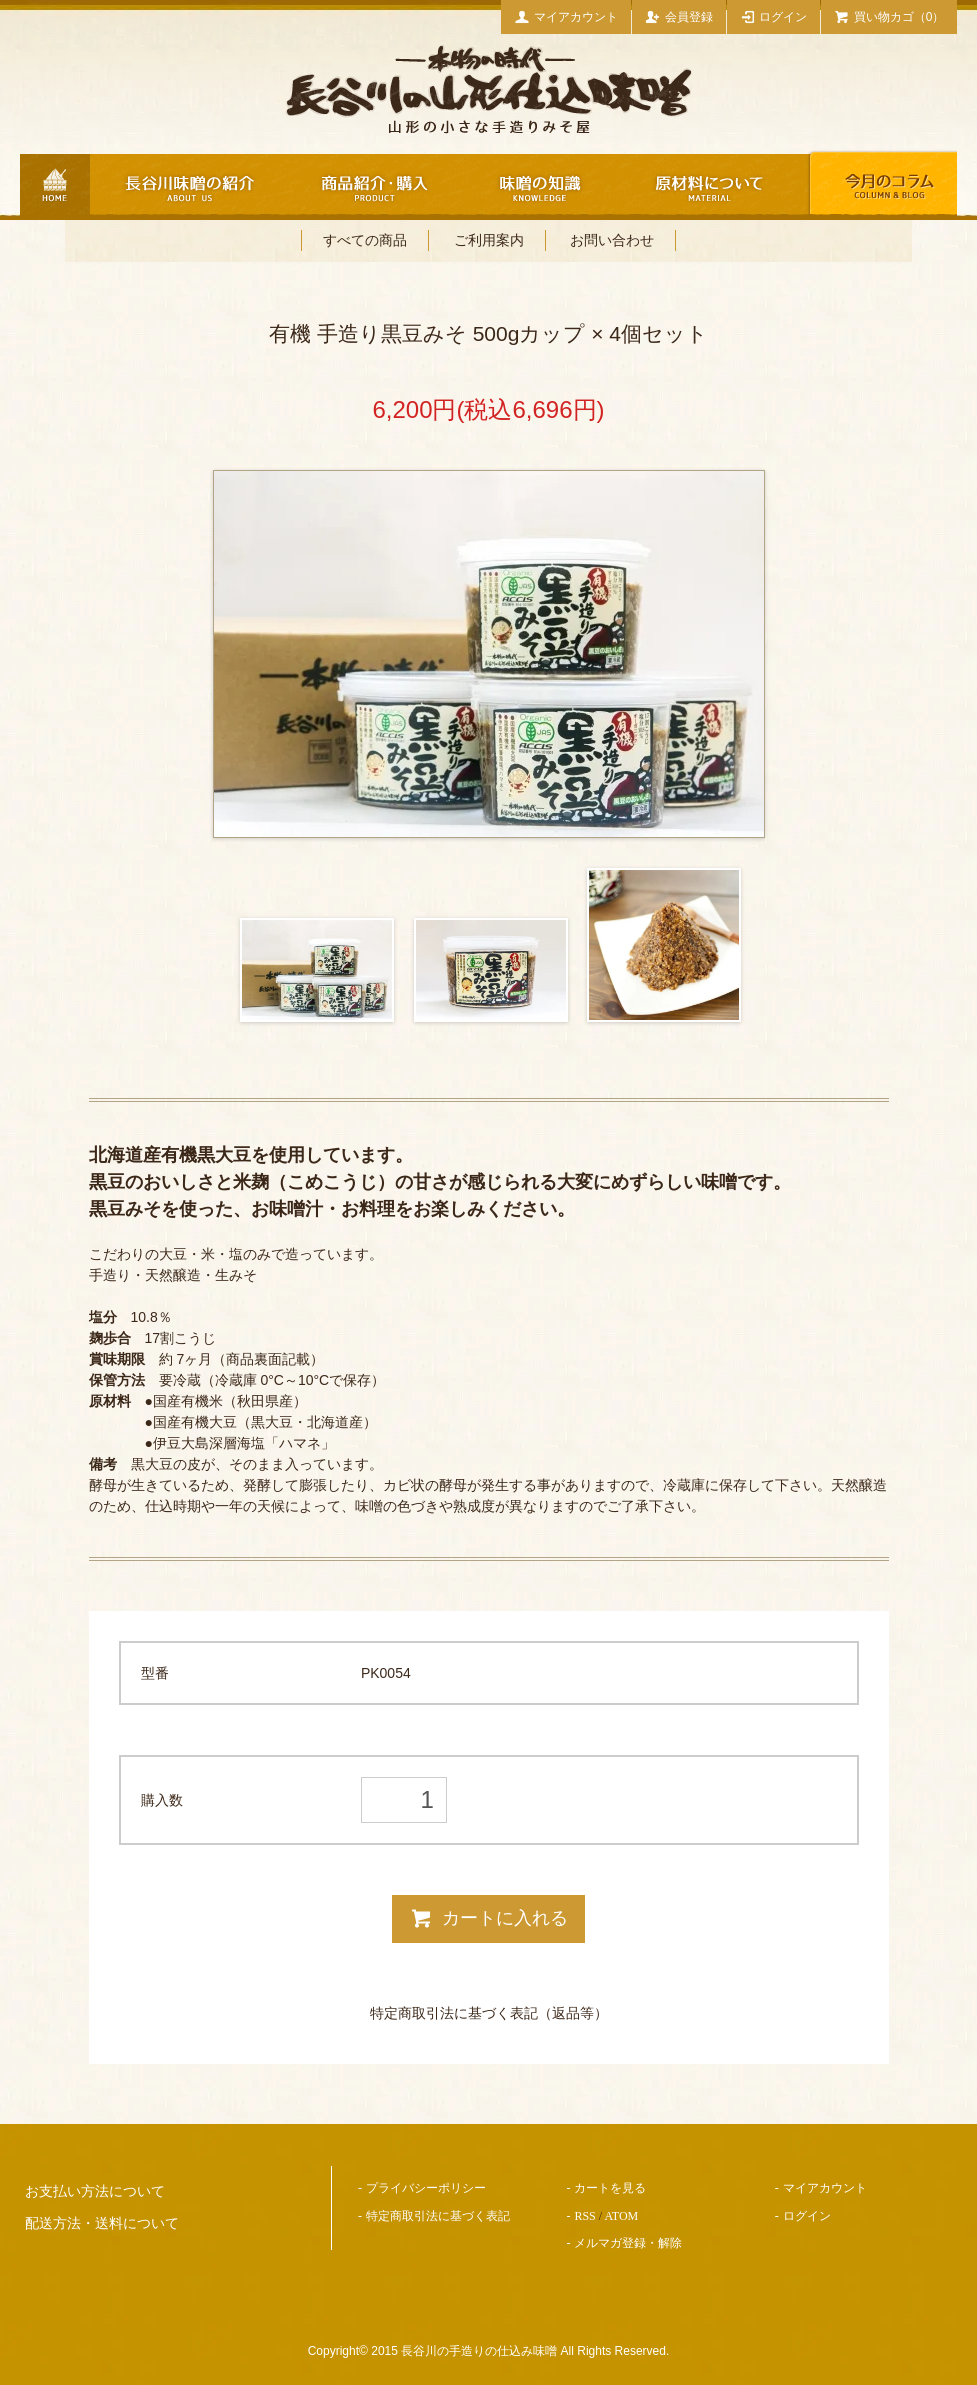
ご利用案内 (489, 240)
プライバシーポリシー (426, 2188)
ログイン (774, 16)
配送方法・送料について (102, 2223)
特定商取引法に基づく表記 (438, 2216)
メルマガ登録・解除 (628, 2243)
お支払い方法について (95, 2191)
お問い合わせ (612, 240)
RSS (584, 2216)
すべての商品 (365, 240)
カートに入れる (488, 1918)
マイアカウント (566, 16)
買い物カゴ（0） (889, 16)
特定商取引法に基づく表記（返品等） (489, 2013)
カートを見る (610, 2188)
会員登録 (679, 16)
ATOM (621, 2216)
